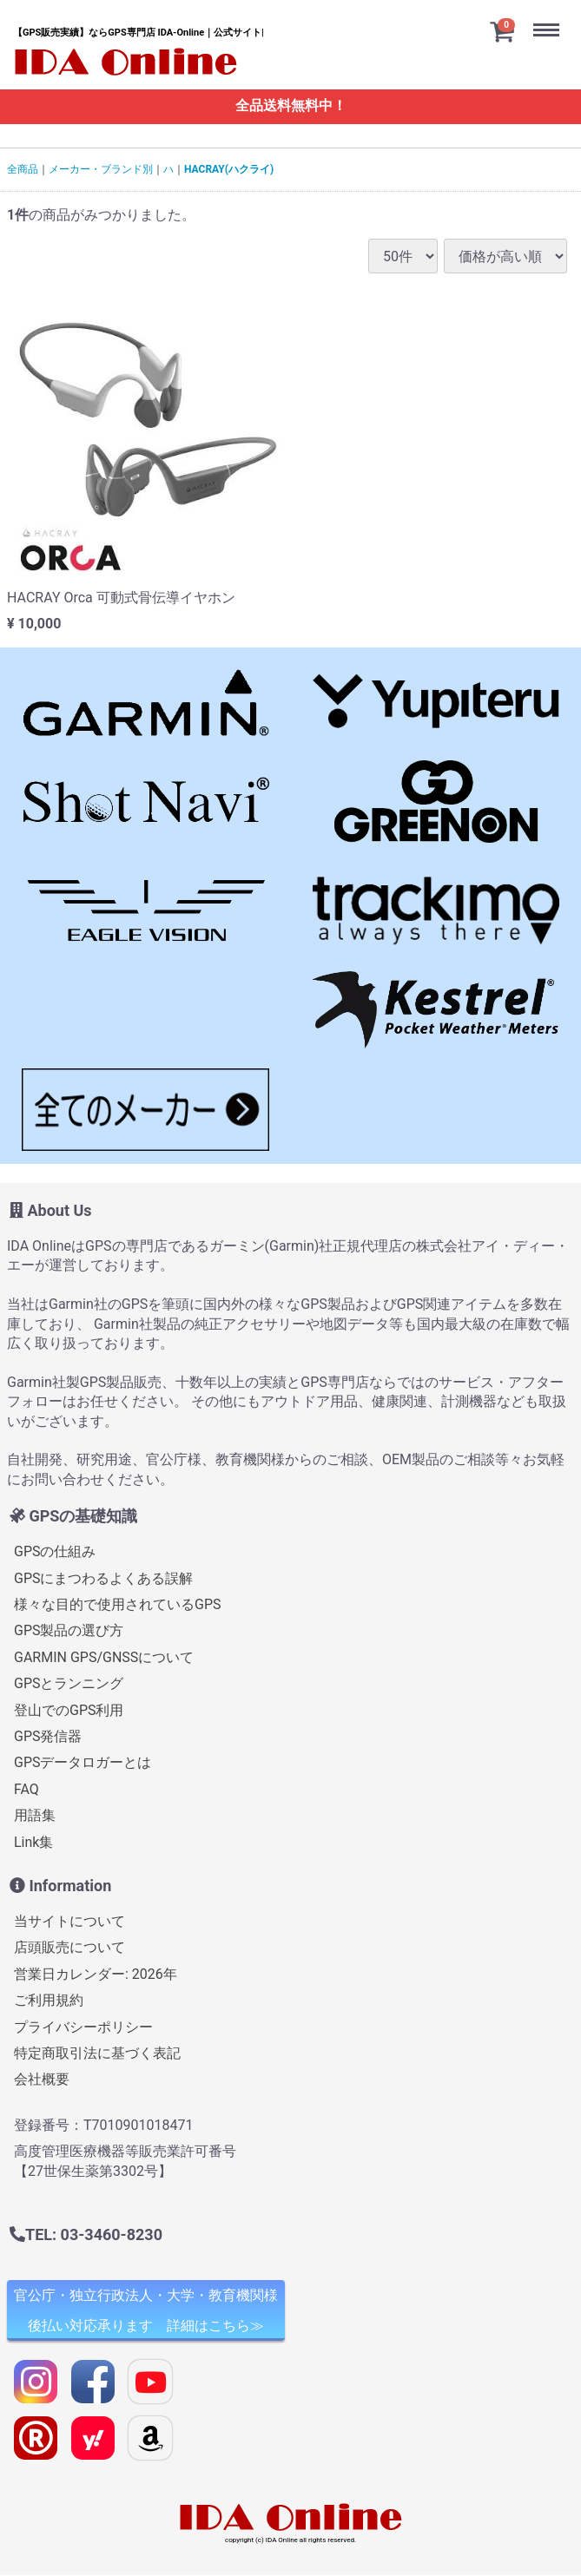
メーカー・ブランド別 (101, 169)
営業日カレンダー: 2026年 (95, 1974)
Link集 (33, 1842)
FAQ (26, 1789)
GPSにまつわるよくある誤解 (104, 1578)
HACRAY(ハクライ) (229, 169)
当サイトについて (69, 1921)
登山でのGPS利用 (69, 1710)
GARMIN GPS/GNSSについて (104, 1657)
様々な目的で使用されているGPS (117, 1604)
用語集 (35, 1815)
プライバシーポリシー (83, 2027)
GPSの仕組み (55, 1551)
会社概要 (41, 2080)
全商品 (22, 169)
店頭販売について (69, 1948)
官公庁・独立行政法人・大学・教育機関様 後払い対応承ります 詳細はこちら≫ (146, 2310)
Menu (550, 16)
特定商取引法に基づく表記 (97, 2053)
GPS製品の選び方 (69, 1631)
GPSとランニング (69, 1683)
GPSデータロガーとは (83, 1763)
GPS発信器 (48, 1736)
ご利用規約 (48, 2000)
